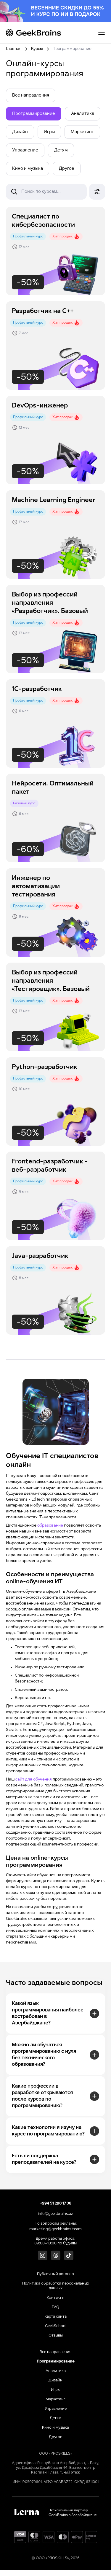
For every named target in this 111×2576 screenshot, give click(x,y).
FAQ (55, 2307)
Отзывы (56, 2335)
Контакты (55, 2298)
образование (50, 1525)
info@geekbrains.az (55, 2214)
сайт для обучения (33, 1779)
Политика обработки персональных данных (55, 2286)
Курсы (37, 49)
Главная (14, 49)
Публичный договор (55, 2274)
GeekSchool (55, 2326)
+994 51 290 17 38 (55, 2203)
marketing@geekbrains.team (55, 2229)
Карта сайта (55, 2317)
